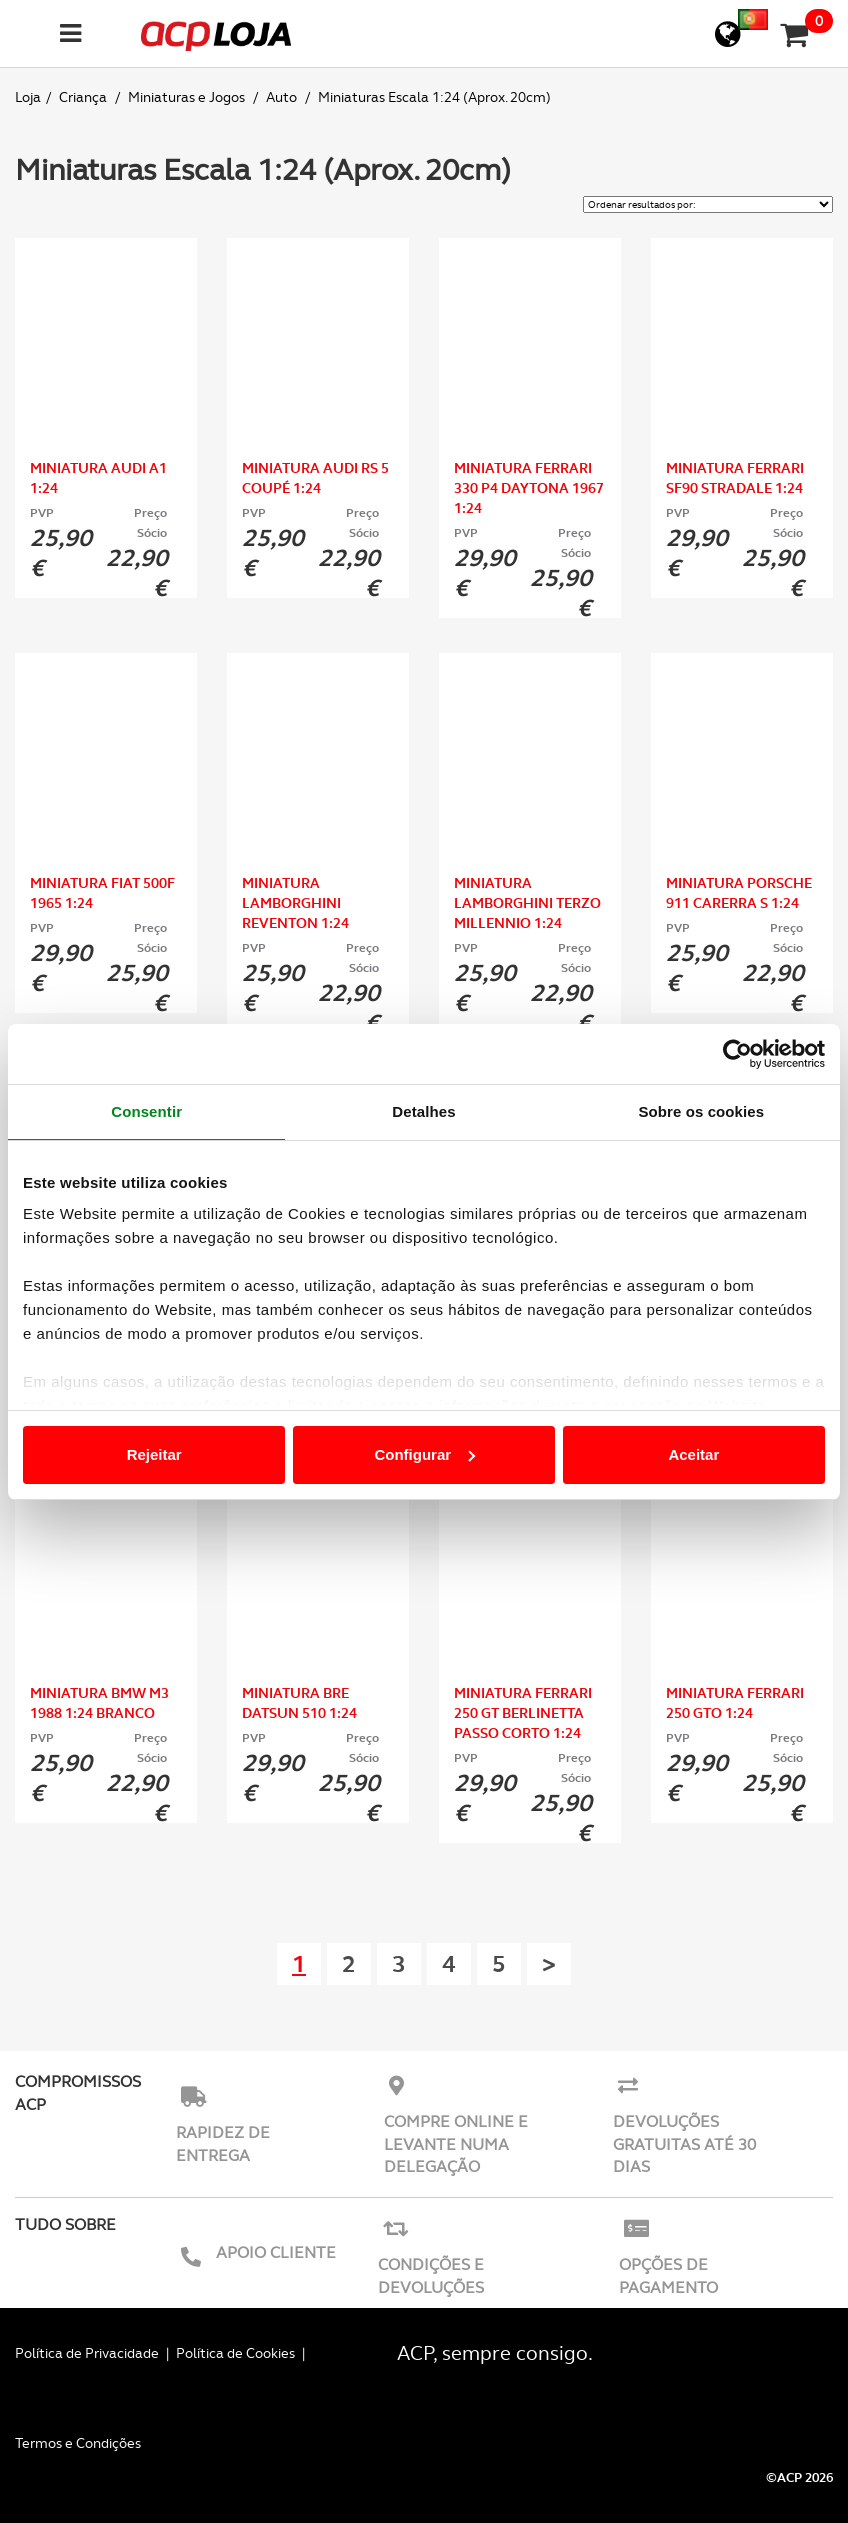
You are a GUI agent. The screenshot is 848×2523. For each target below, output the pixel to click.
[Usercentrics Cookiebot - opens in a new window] (737, 1054)
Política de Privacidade (87, 2353)
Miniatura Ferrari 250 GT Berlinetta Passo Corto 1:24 (523, 1713)
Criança (84, 97)
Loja (28, 97)
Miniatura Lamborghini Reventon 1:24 (295, 903)
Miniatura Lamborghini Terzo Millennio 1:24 (527, 903)
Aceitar (693, 1454)
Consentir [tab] (146, 1111)
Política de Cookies (235, 2353)
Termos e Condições (78, 2443)
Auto (283, 97)
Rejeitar (154, 1454)
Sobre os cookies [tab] (701, 1111)
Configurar (424, 1454)
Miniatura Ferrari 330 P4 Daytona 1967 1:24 (529, 488)
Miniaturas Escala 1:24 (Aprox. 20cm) (434, 97)
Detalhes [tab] (423, 1111)
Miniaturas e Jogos (188, 97)
